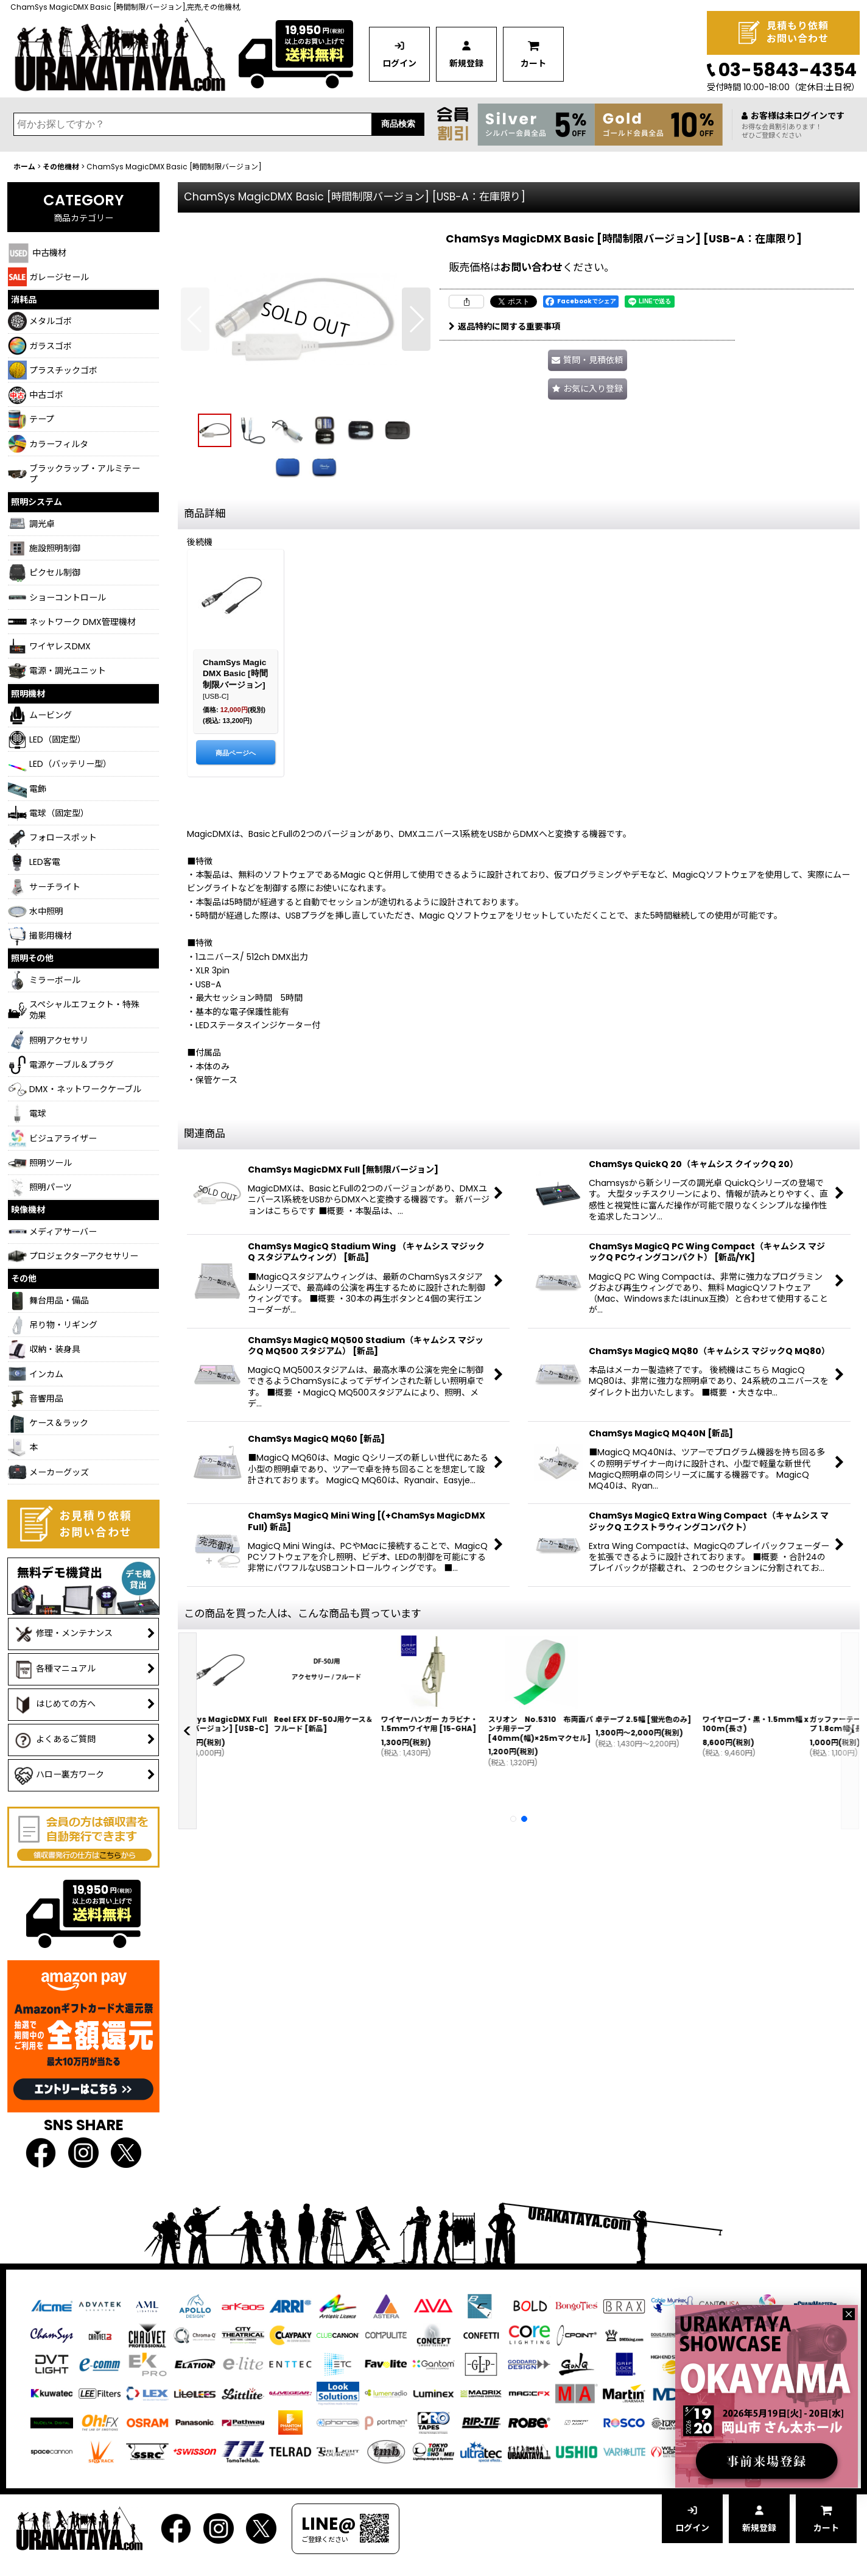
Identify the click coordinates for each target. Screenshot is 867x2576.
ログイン (399, 63)
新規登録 (466, 63)
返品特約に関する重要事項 (504, 326)
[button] (195, 319)
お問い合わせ (531, 267)
